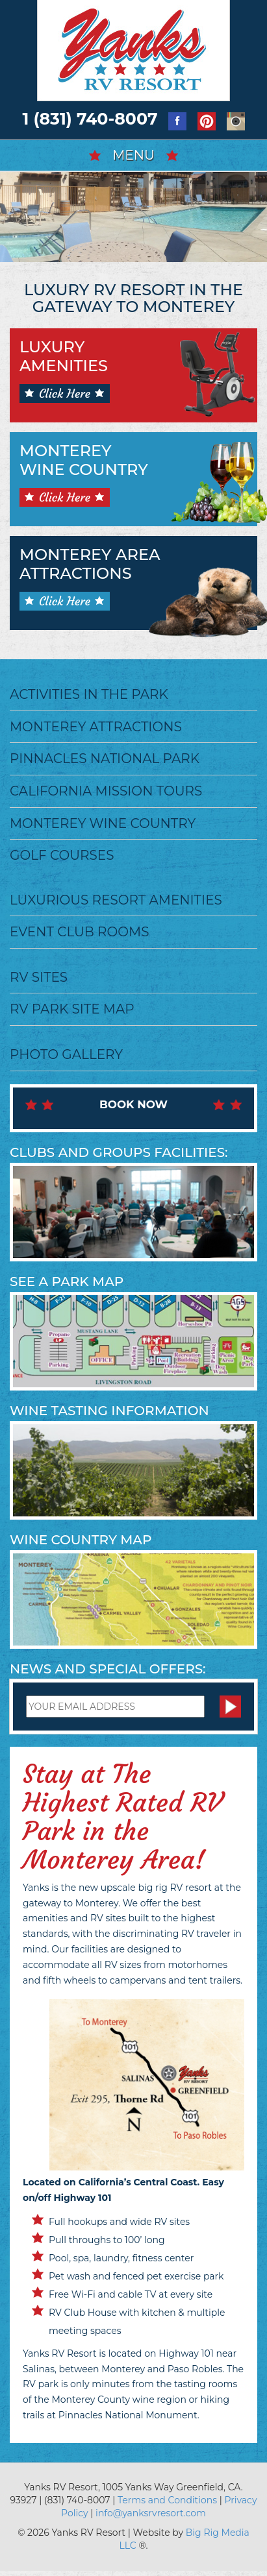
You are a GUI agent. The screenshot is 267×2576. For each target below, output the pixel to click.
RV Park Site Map (72, 1009)
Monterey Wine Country (103, 823)
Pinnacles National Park (104, 758)
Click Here (64, 393)
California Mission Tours (106, 791)
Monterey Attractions (96, 727)
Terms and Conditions (167, 2500)
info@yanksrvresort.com (150, 2513)
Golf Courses (62, 855)
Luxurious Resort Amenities (116, 900)
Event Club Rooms (79, 932)
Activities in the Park (89, 694)
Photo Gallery (66, 1054)
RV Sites (39, 977)
